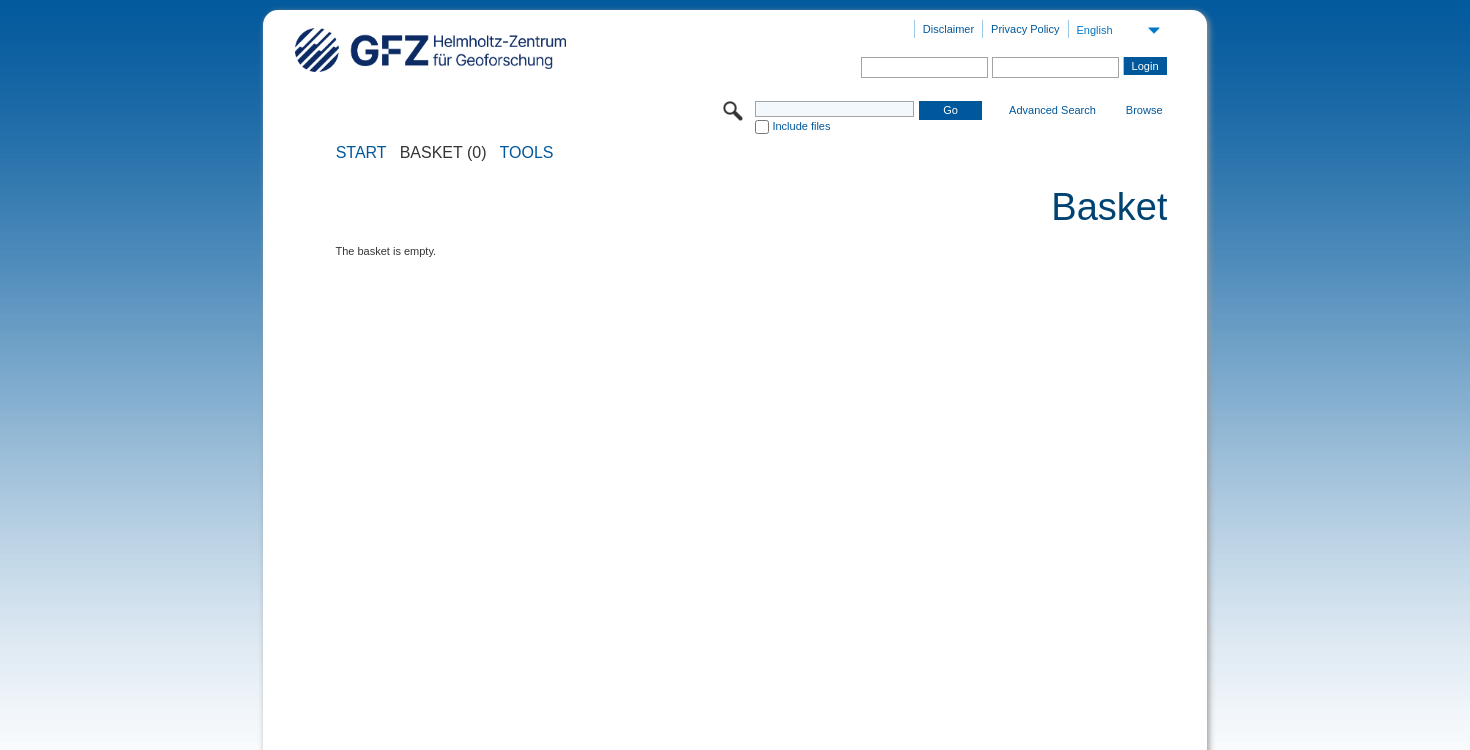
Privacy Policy (1025, 29)
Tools (527, 153)
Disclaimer (948, 29)
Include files (801, 126)
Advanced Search (1052, 110)
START (361, 153)
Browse (1144, 110)
